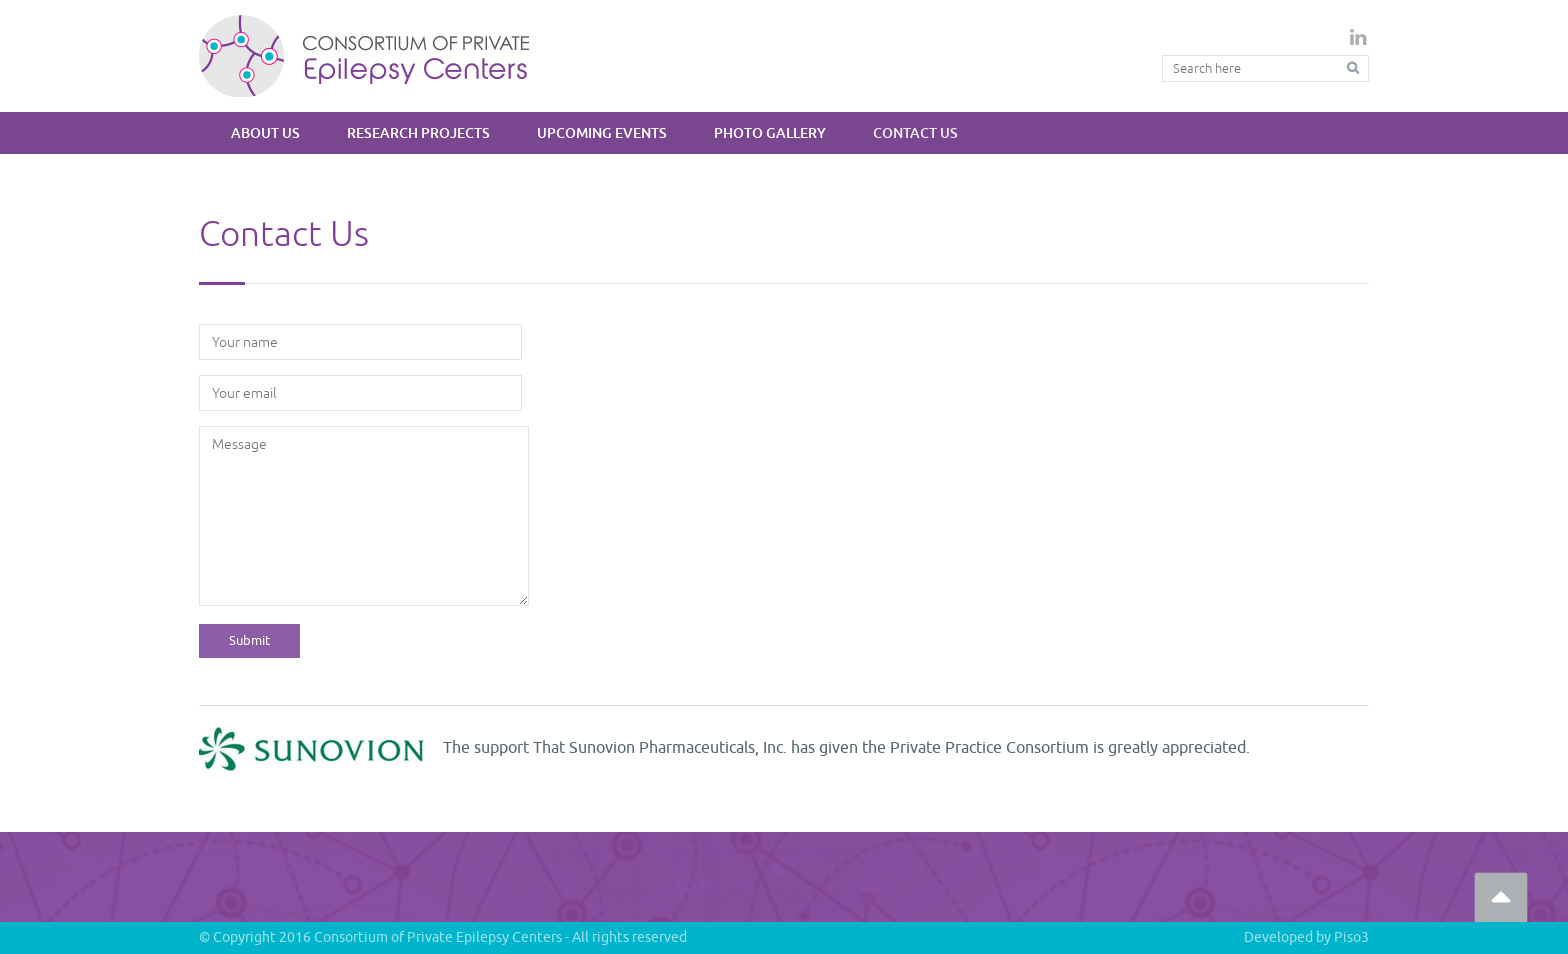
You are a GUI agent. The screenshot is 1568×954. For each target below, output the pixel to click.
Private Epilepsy (364, 55)
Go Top (1501, 897)
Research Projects (418, 132)
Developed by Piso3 (1306, 937)
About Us (265, 132)
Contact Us (915, 132)
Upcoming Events (602, 132)
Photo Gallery (770, 132)
